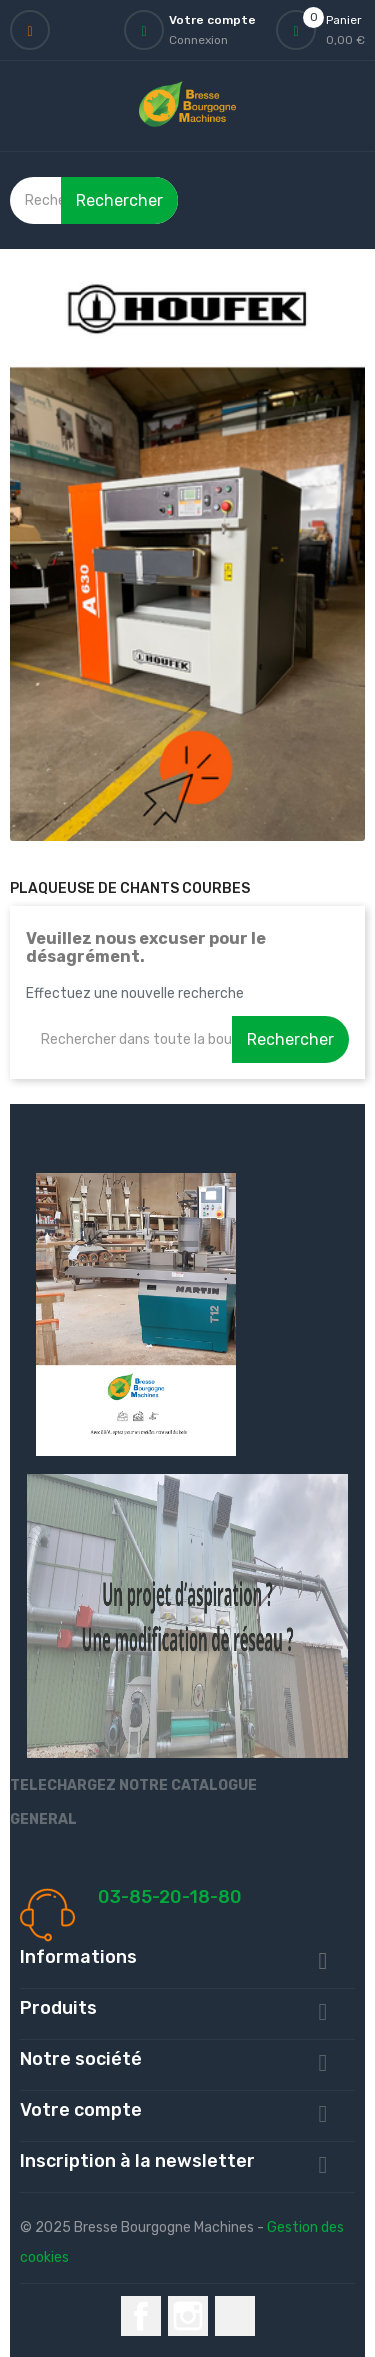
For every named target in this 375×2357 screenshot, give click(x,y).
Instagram (188, 2316)
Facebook (141, 2316)
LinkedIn (235, 2316)
